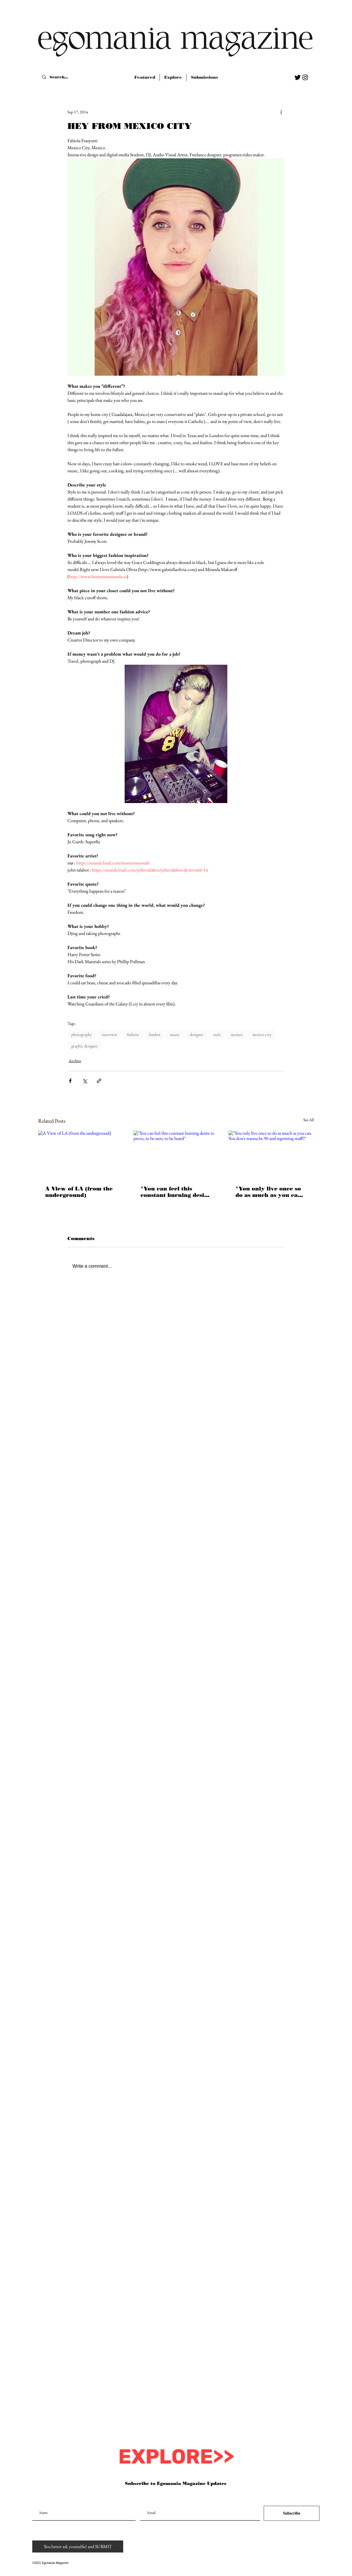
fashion (133, 1034)
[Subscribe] (291, 2513)
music (175, 1034)
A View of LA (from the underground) (79, 1191)
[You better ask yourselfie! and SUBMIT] (77, 2546)
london (154, 1034)
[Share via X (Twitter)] (84, 1081)
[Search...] (60, 77)
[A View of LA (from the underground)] (80, 1154)
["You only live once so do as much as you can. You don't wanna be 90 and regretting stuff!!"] (271, 1154)
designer (196, 1034)
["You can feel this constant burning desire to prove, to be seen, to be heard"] (176, 1155)
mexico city (262, 1034)
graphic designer (84, 1046)
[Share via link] (99, 1081)
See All (308, 1119)
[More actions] (281, 111)
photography (81, 1034)
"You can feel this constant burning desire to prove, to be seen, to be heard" (176, 1191)
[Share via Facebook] (70, 1081)
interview (109, 1034)
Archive (75, 1060)
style (217, 1034)
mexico (237, 1034)
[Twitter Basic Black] (297, 77)
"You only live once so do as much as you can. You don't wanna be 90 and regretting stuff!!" (269, 1191)
